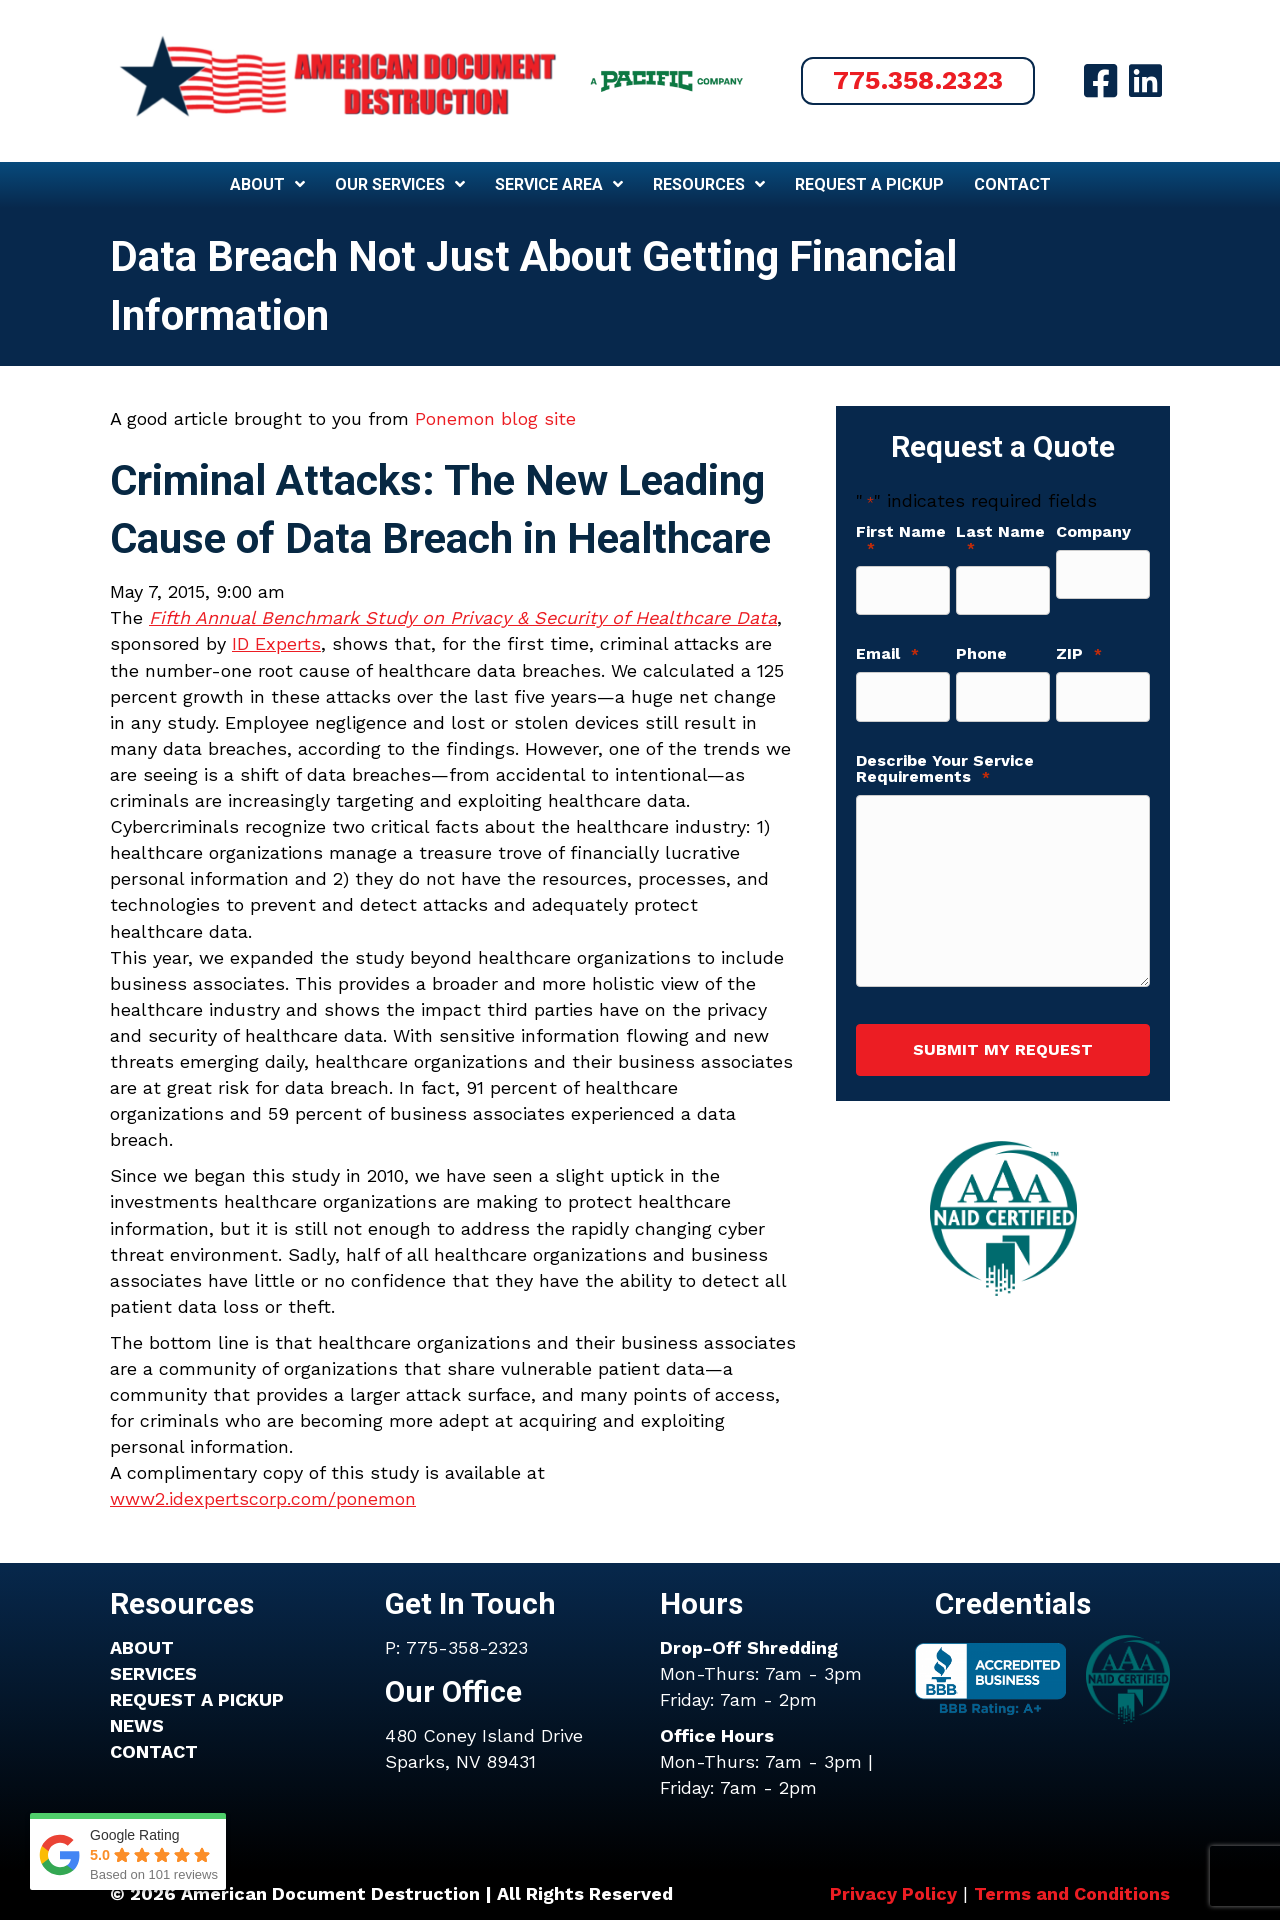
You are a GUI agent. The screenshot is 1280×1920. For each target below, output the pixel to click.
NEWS (137, 1725)
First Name (901, 540)
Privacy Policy (893, 1893)
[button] (918, 81)
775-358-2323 (467, 1647)
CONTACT (154, 1751)
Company (1093, 532)
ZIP (1079, 646)
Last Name (1000, 540)
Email (887, 646)
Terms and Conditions (1072, 1893)
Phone (981, 646)
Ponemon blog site (495, 418)
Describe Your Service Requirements (945, 753)
